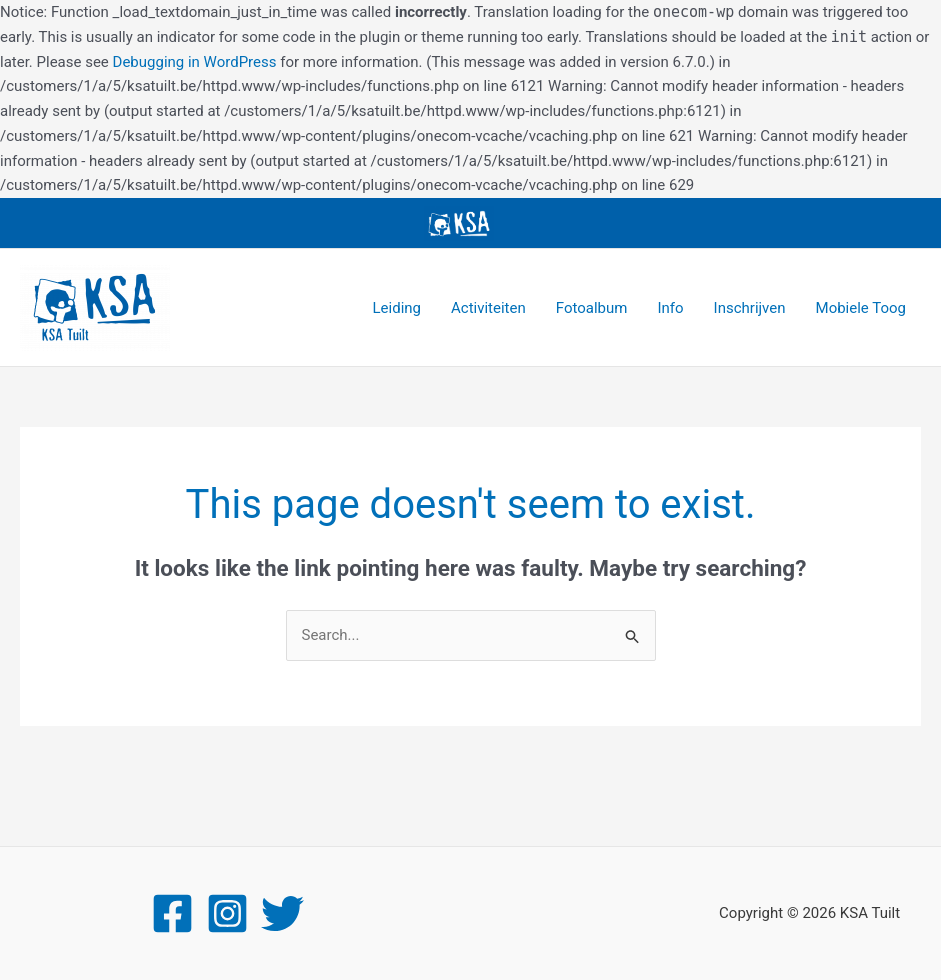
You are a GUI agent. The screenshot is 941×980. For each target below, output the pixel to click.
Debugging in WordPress (195, 62)
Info (670, 308)
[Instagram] (227, 913)
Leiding (397, 308)
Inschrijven (750, 308)
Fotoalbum (592, 308)
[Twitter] (282, 913)
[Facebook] (172, 913)
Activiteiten (488, 308)
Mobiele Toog (861, 308)
